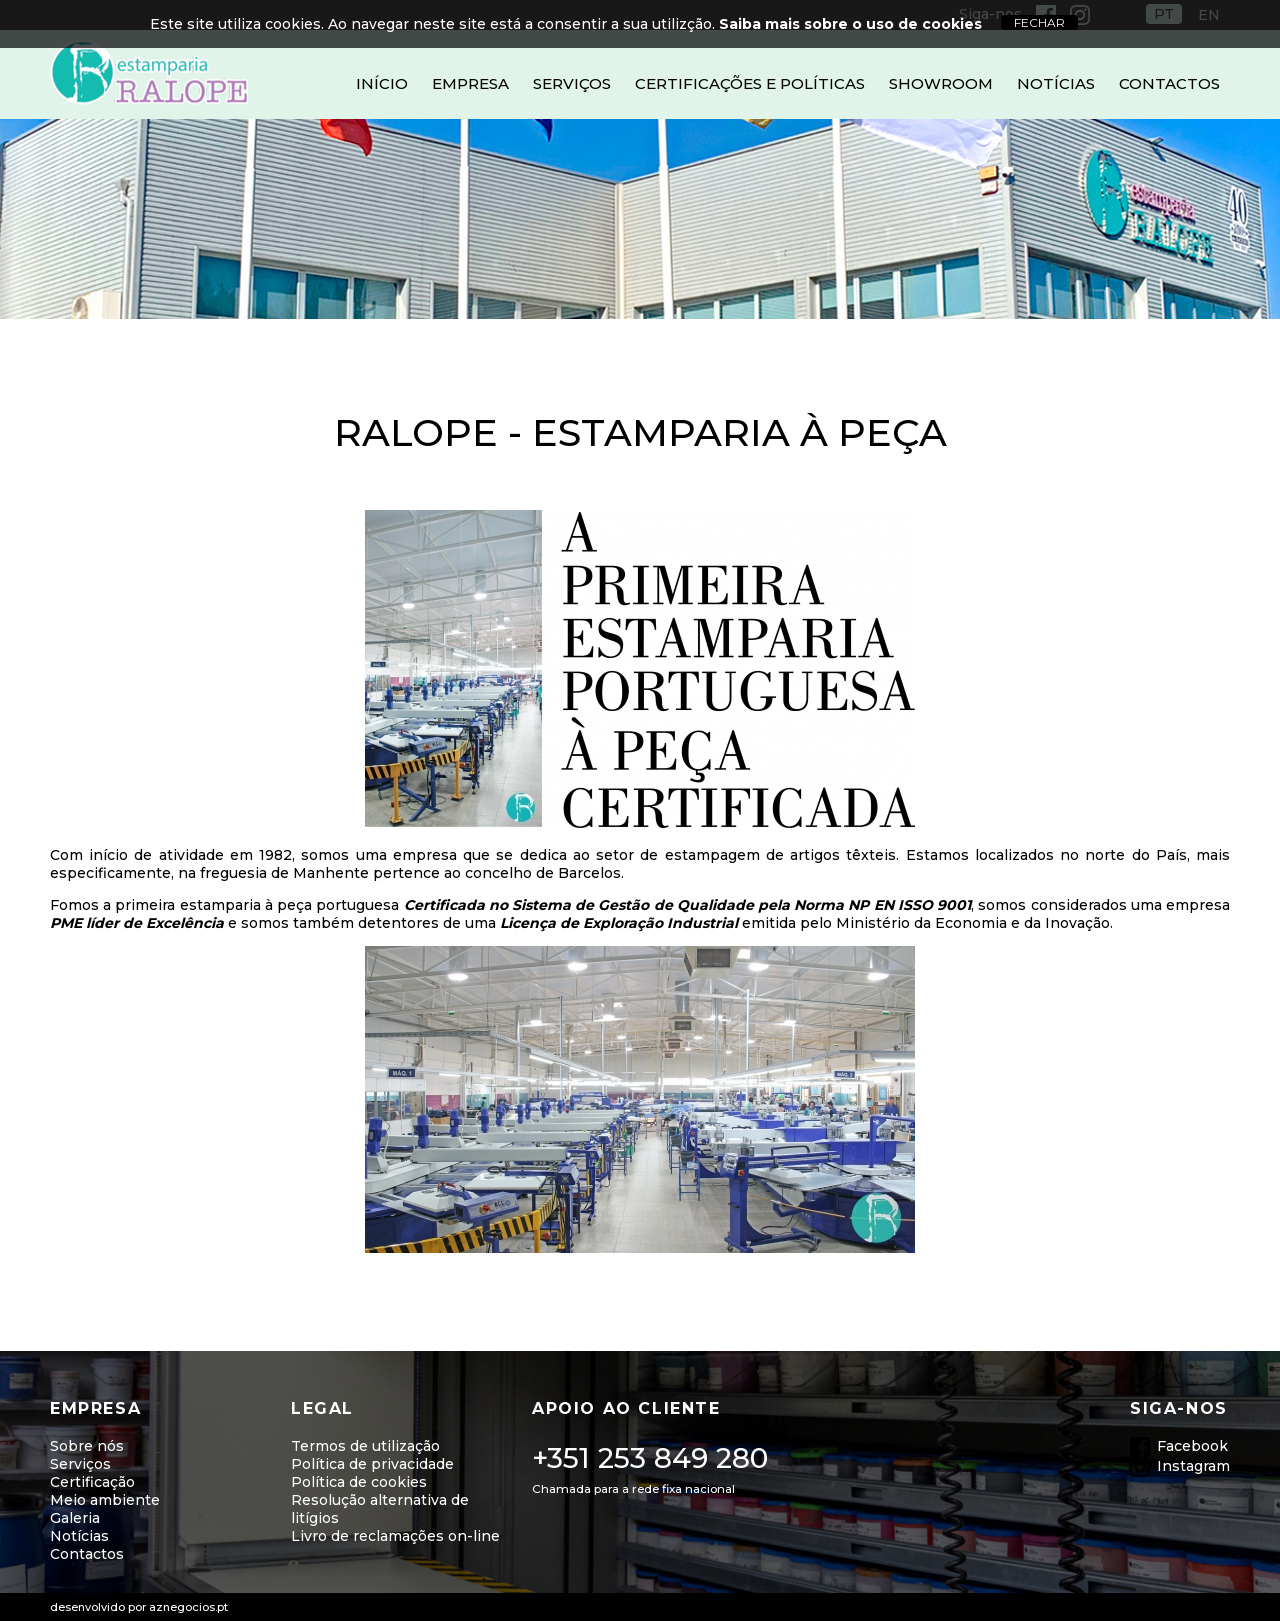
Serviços (572, 83)
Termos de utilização (365, 1446)
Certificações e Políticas (750, 83)
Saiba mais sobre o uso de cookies (850, 24)
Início (382, 83)
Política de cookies (359, 1482)
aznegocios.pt (188, 1607)
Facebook (1192, 1446)
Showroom (941, 83)
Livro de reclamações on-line (395, 1536)
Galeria (75, 1518)
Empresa (470, 83)
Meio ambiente (105, 1500)
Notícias (1056, 83)
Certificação (92, 1482)
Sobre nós (87, 1446)
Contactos (1169, 83)
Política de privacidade (372, 1464)
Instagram (1193, 1466)
